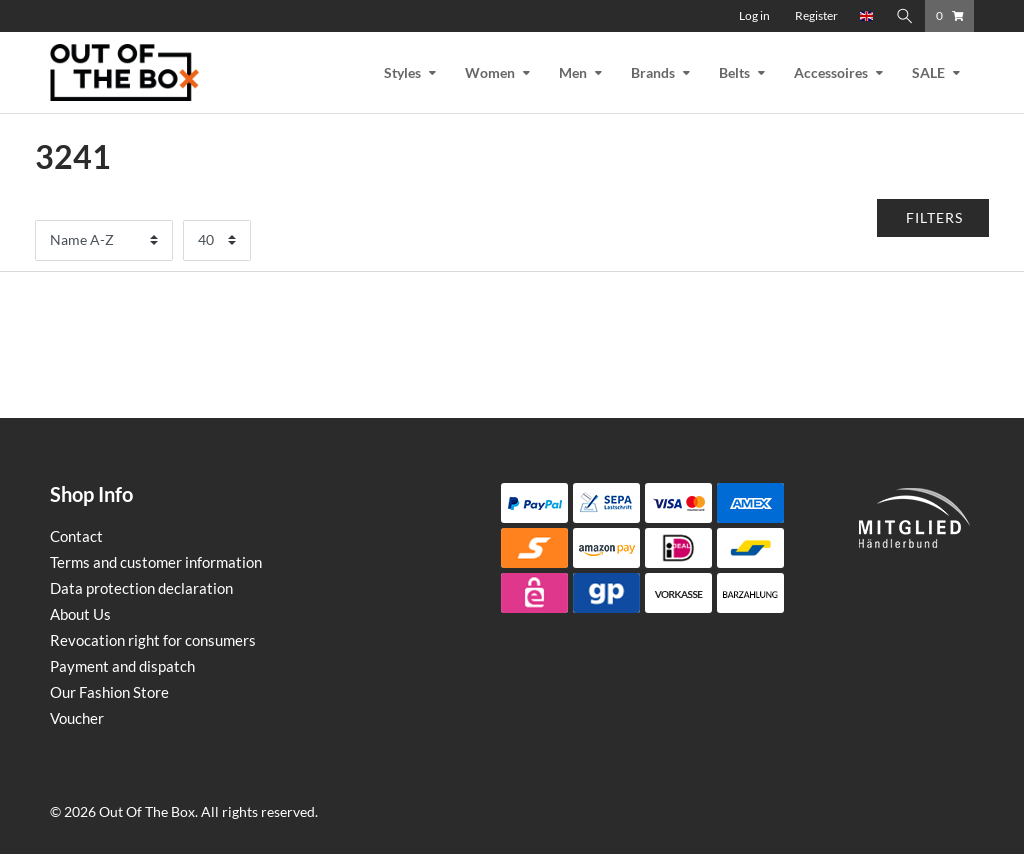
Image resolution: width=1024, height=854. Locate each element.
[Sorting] (104, 240)
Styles (402, 72)
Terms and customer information (156, 562)
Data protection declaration (141, 588)
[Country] (867, 16)
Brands (653, 72)
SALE (928, 72)
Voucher (77, 718)
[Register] (816, 16)
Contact (76, 536)
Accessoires (831, 72)
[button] (933, 218)
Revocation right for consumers (153, 640)
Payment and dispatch (122, 666)
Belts (734, 72)
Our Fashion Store (109, 692)
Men (573, 72)
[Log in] (754, 16)
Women (490, 72)
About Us (80, 614)
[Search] (905, 16)
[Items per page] (217, 240)
